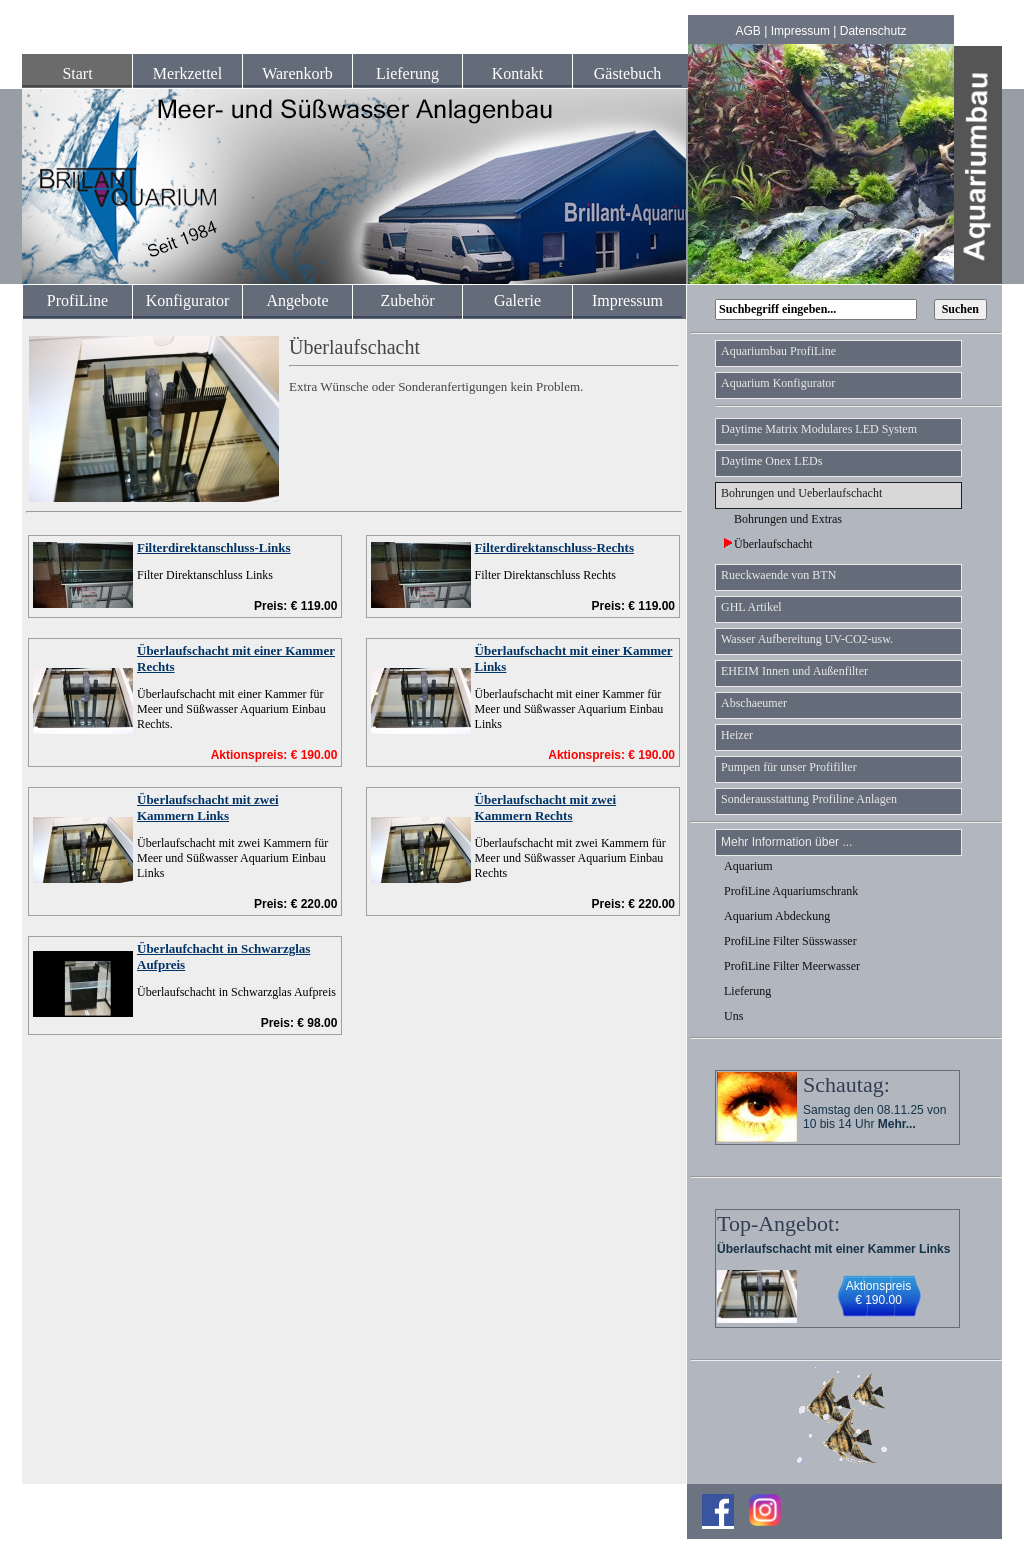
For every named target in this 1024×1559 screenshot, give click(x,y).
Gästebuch (628, 73)
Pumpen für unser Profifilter (789, 767)
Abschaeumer (754, 703)
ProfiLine (77, 300)
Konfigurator (188, 300)
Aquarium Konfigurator (778, 383)
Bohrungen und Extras (783, 519)
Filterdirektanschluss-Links (214, 547)
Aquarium (748, 866)
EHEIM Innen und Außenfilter (794, 671)
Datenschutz (873, 31)
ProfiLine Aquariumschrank (791, 891)
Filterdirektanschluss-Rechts (554, 547)
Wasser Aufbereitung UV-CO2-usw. (807, 639)
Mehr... (897, 1124)
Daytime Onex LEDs (771, 461)
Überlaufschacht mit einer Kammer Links (833, 1249)
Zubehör (407, 300)
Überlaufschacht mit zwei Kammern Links (208, 807)
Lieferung (407, 73)
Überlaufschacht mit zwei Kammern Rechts (546, 807)
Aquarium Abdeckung (777, 916)
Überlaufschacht (768, 544)
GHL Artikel (751, 607)
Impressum (800, 31)
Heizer (737, 735)
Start (77, 73)
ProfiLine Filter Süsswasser (790, 941)
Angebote (297, 300)
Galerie (517, 300)
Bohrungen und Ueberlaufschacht (801, 493)
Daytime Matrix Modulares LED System (819, 429)
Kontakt (518, 73)
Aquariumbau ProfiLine (778, 351)
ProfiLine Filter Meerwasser (792, 966)
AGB (748, 31)
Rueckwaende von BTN (778, 575)
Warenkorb (297, 73)
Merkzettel (187, 73)
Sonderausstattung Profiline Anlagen (809, 799)
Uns (733, 1016)
